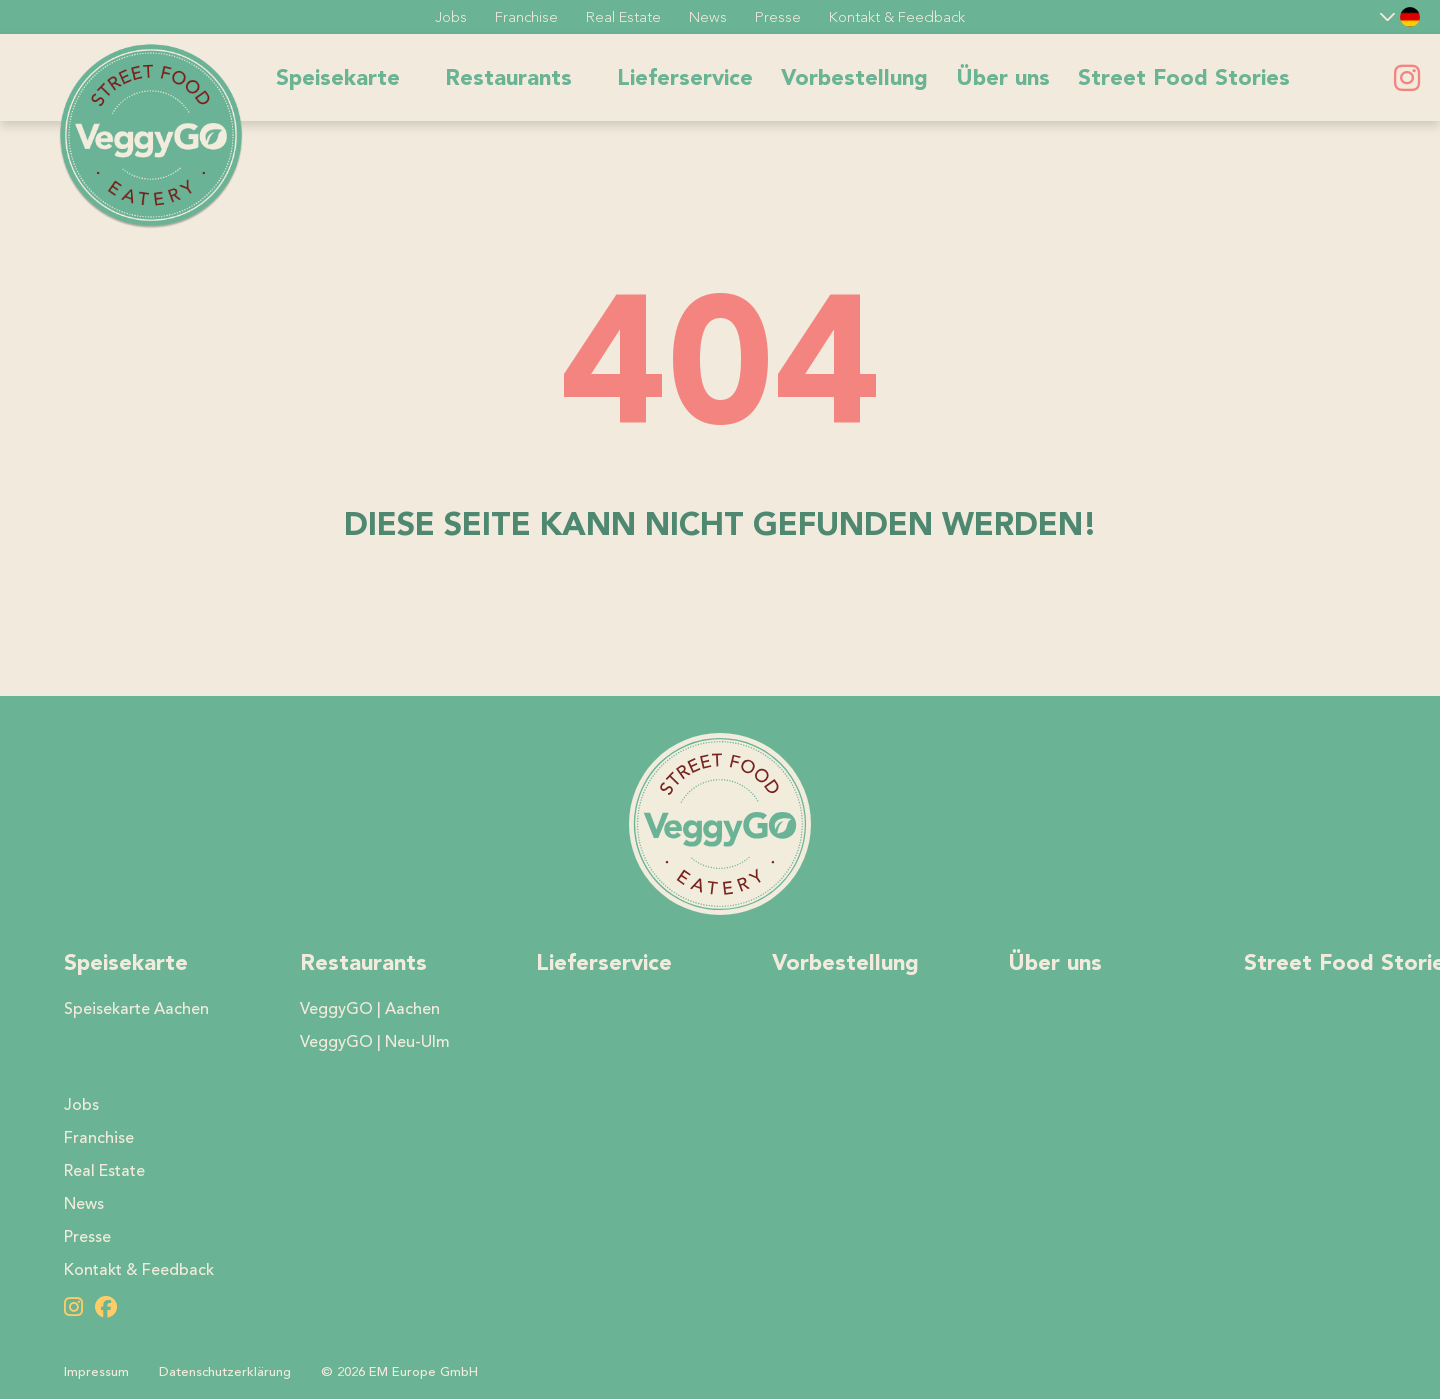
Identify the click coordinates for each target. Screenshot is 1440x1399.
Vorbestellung (854, 77)
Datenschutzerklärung (225, 1372)
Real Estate (623, 17)
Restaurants (508, 77)
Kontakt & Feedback (897, 17)
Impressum (96, 1372)
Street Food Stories (1184, 77)
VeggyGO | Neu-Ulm (375, 1042)
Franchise (526, 17)
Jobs (451, 17)
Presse (778, 17)
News (708, 17)
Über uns (1003, 77)
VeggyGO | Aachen (370, 1009)
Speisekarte (338, 77)
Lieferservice (685, 77)
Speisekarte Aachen (136, 1009)
